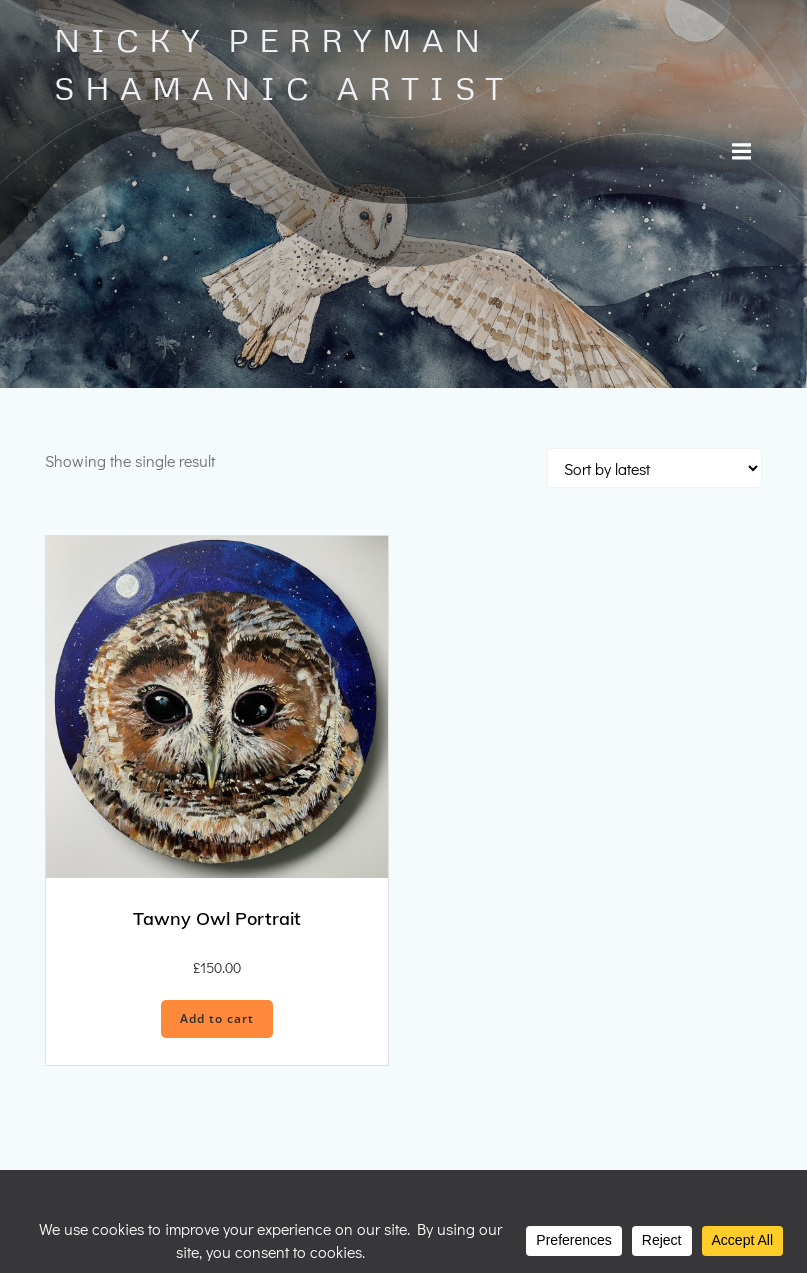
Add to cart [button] (217, 1018)
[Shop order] (654, 468)
